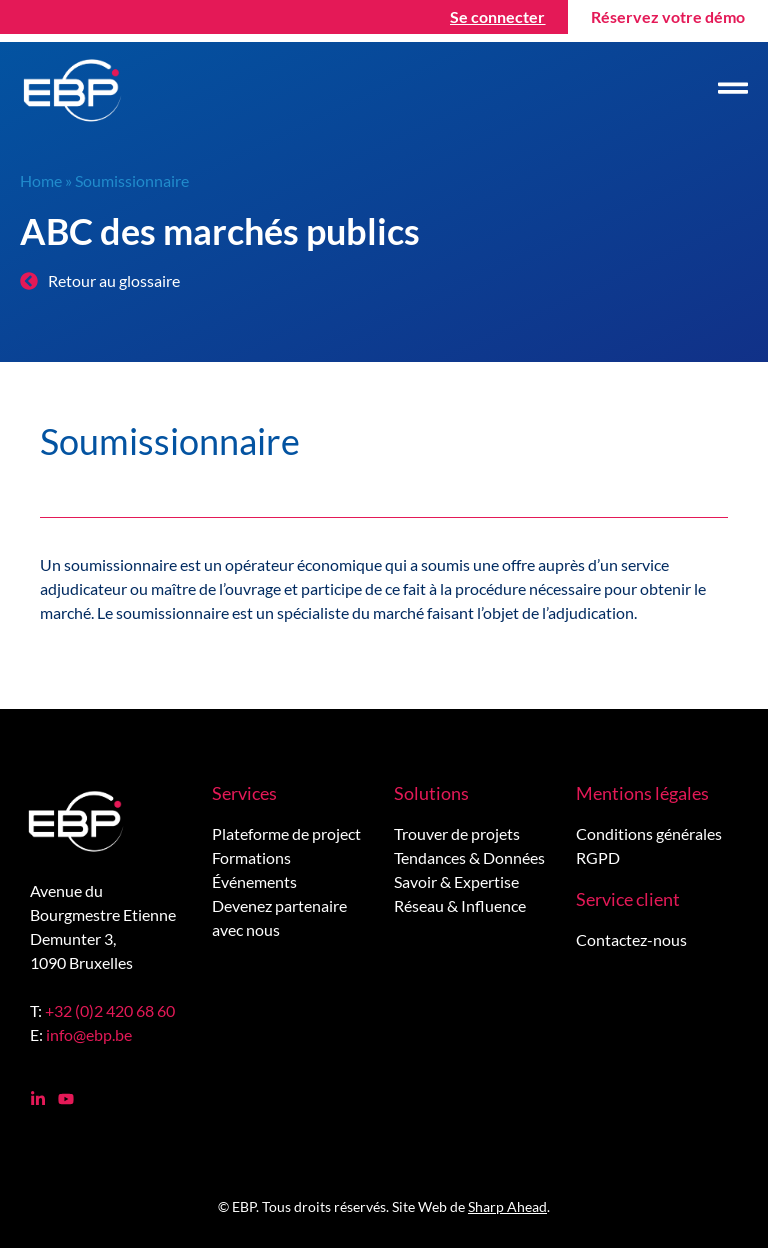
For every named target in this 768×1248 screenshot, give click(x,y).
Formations (251, 857)
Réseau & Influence (460, 905)
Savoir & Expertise (456, 881)
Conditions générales (649, 833)
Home (41, 180)
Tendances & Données (469, 857)
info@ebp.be (89, 1034)
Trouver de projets (457, 833)
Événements (254, 881)
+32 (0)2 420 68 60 (110, 1010)
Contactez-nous (631, 939)
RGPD (598, 857)
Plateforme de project (286, 833)
